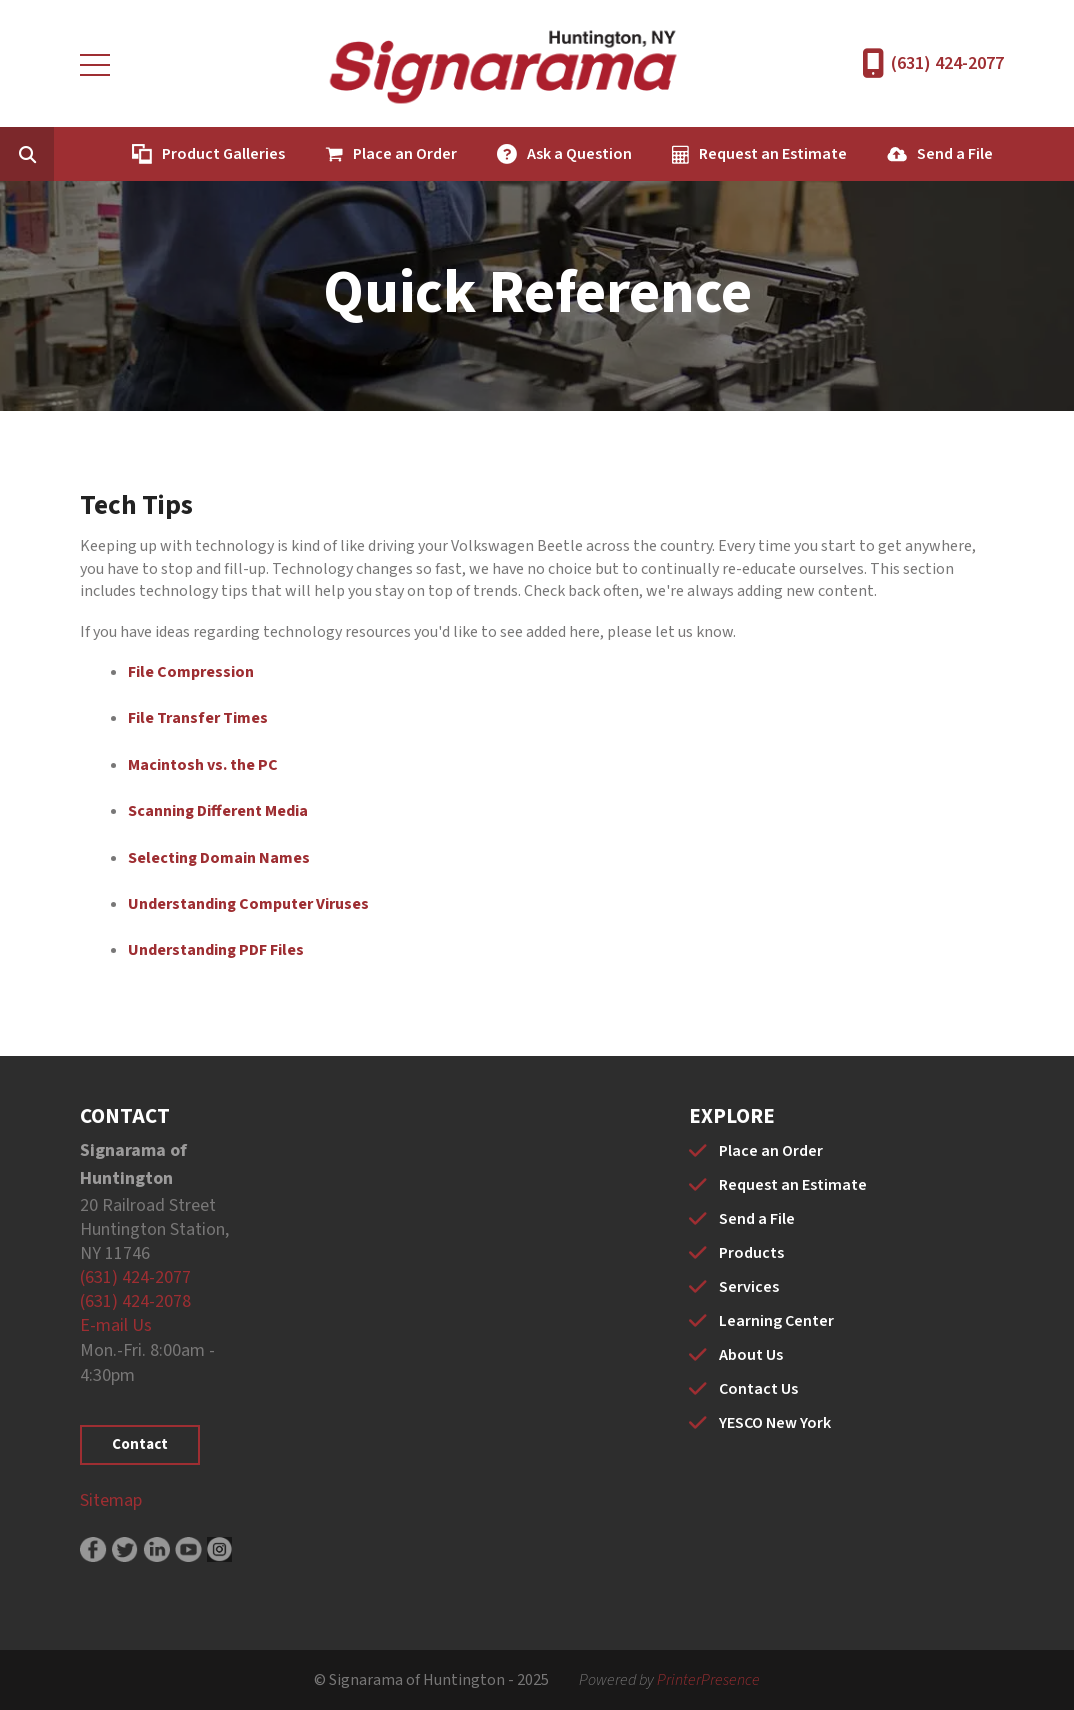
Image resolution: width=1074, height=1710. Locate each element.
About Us (751, 1355)
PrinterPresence (708, 1680)
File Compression (191, 672)
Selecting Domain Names (219, 858)
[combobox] (58, 154)
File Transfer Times (198, 718)
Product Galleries (223, 154)
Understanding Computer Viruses (248, 904)
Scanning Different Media (218, 811)
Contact (140, 1444)
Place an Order (405, 154)
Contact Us (758, 1389)
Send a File (955, 154)
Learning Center (776, 1321)
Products (751, 1253)
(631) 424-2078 (135, 1301)
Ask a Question (579, 154)
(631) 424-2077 (947, 63)
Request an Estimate (773, 154)
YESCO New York (775, 1423)
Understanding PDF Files (216, 950)
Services (749, 1287)
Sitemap (111, 1500)
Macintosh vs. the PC (203, 765)
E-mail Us (116, 1325)
